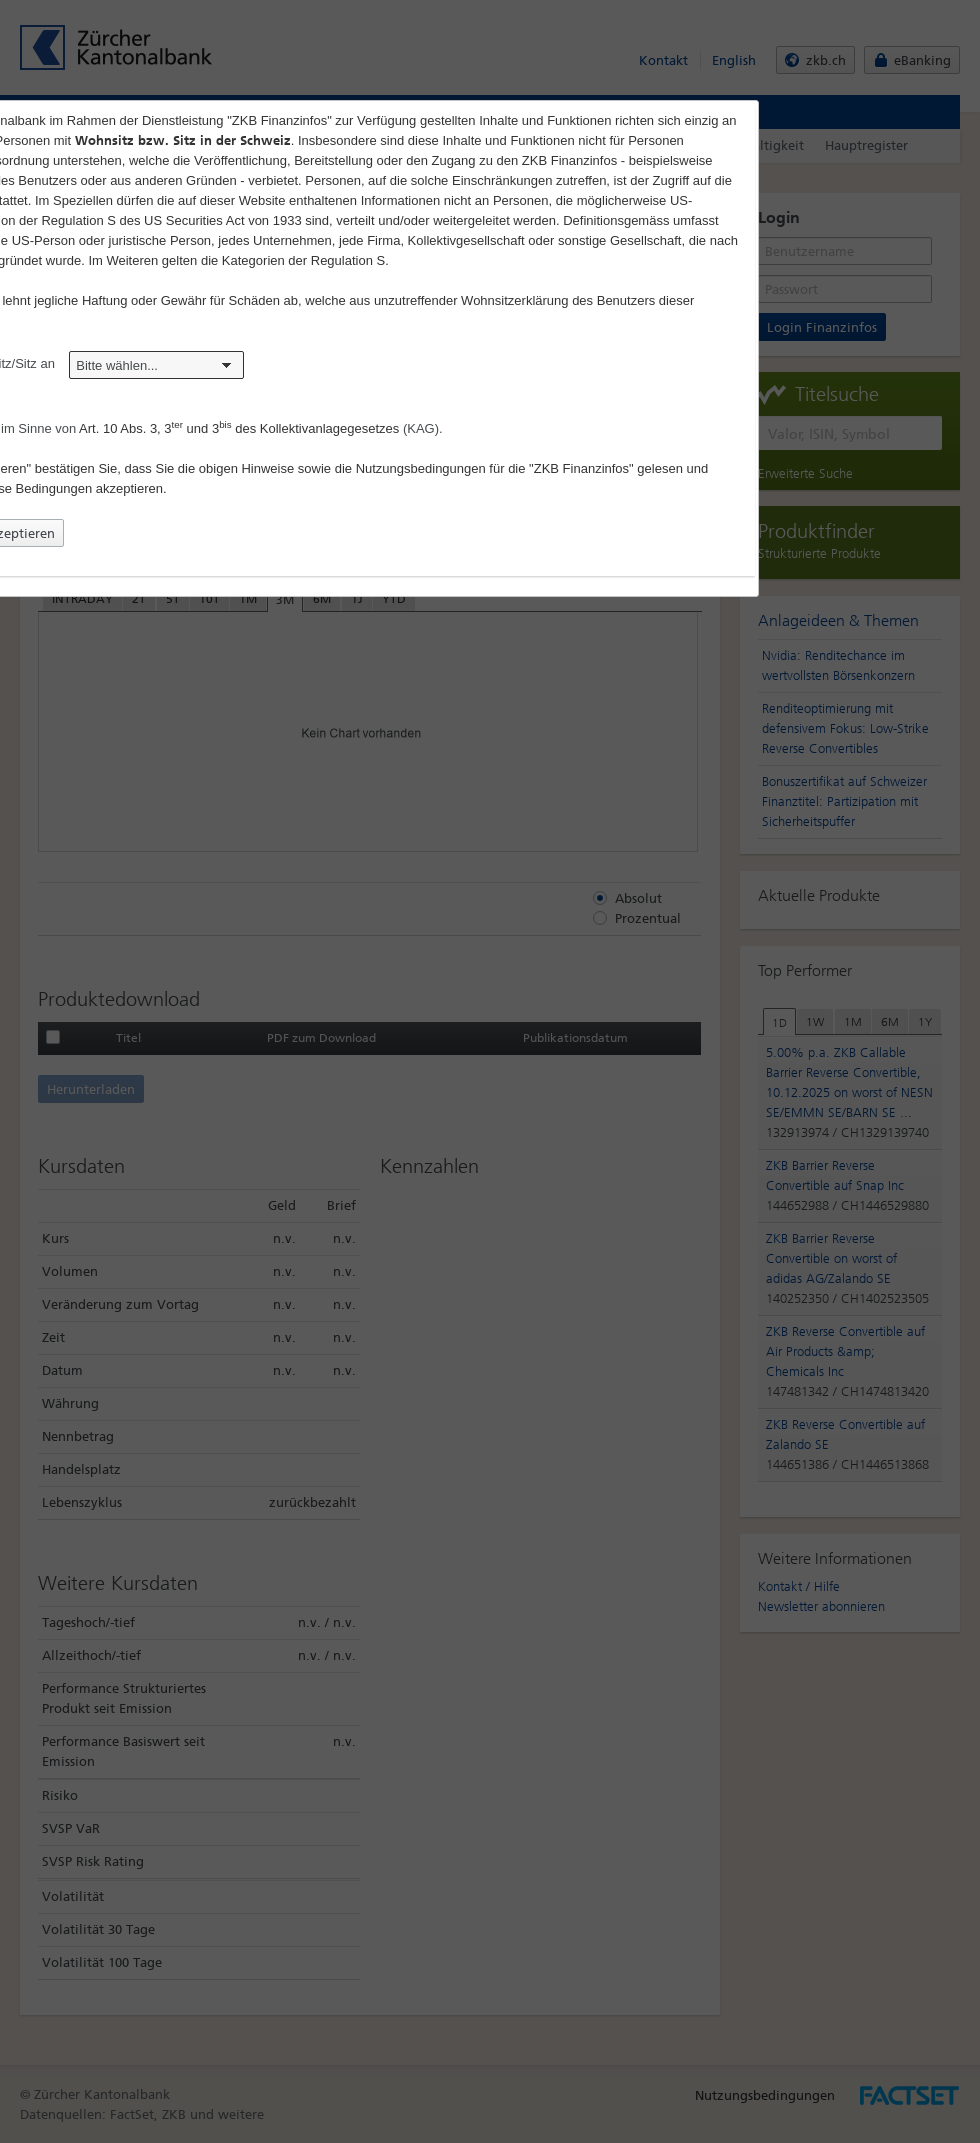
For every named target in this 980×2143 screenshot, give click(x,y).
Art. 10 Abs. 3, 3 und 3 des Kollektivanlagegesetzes (239, 428)
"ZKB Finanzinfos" (581, 468)
